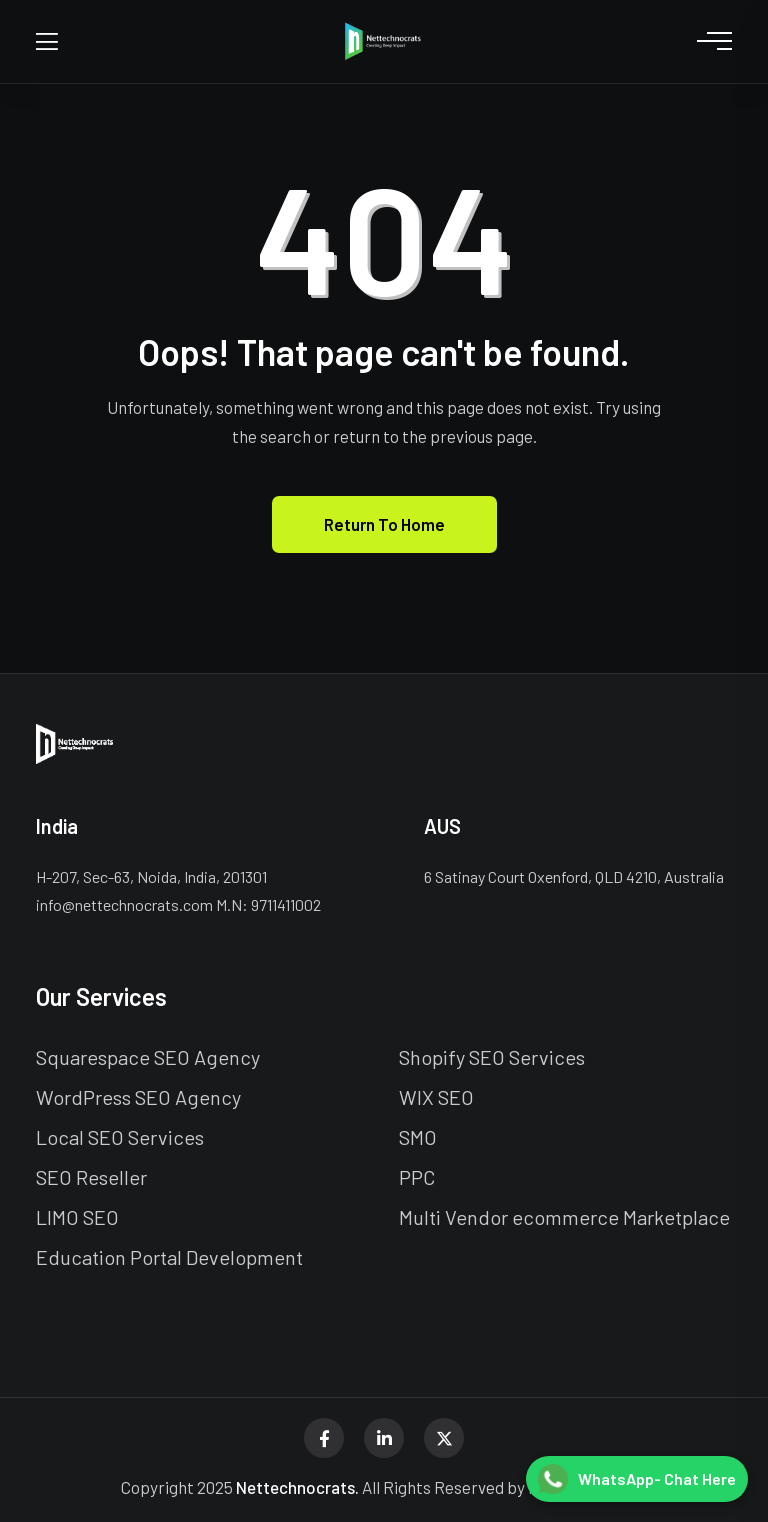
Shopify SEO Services (492, 1057)
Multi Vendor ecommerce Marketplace (564, 1217)
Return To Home (384, 524)
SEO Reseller (91, 1177)
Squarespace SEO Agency (148, 1057)
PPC (417, 1177)
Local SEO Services (120, 1137)
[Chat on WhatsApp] (637, 1479)
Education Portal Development (169, 1257)
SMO (418, 1137)
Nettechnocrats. (297, 1487)
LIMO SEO (77, 1217)
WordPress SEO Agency (138, 1097)
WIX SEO (436, 1097)
